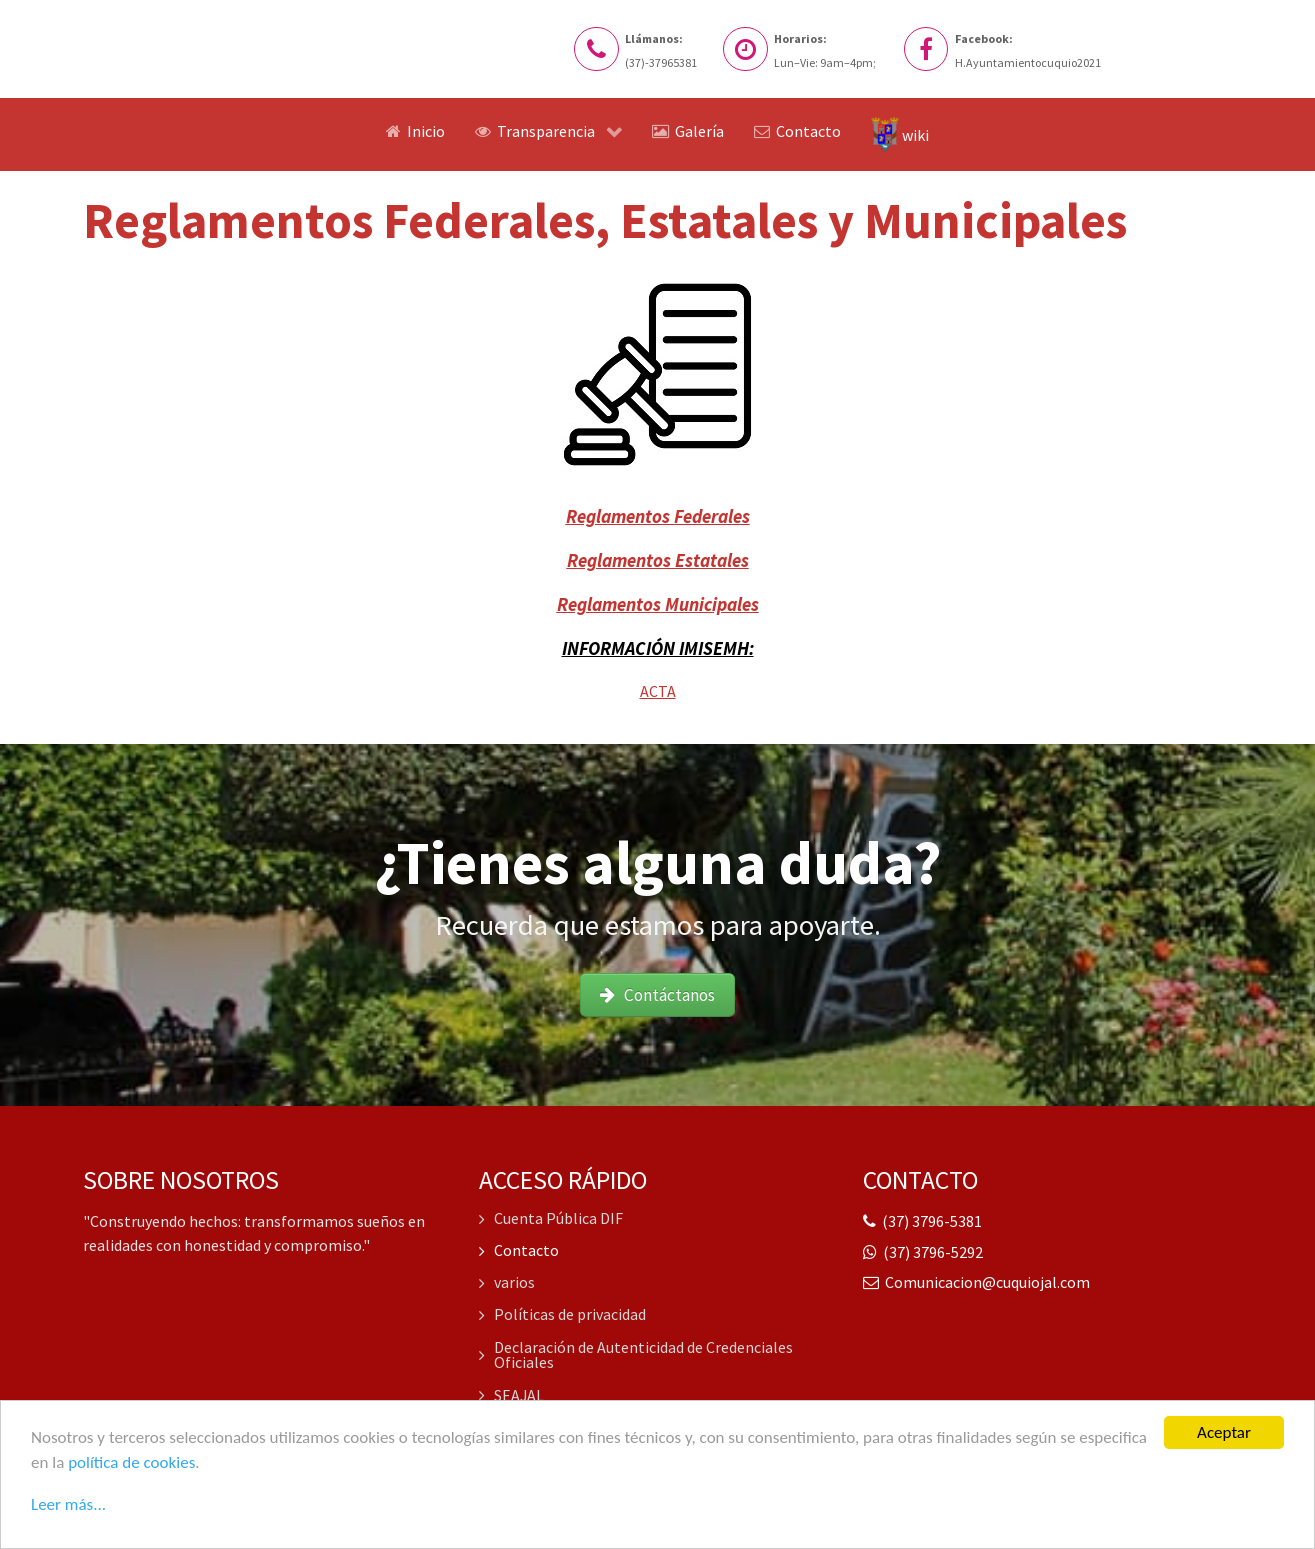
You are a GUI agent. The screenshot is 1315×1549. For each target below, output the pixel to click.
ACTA (658, 691)
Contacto (519, 1251)
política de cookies (131, 1464)
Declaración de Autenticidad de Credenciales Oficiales (636, 1355)
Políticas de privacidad (563, 1315)
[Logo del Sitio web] (193, 38)
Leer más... (68, 1505)
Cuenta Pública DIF (551, 1220)
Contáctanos (657, 995)
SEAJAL (512, 1395)
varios (507, 1283)
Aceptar (1224, 1436)
